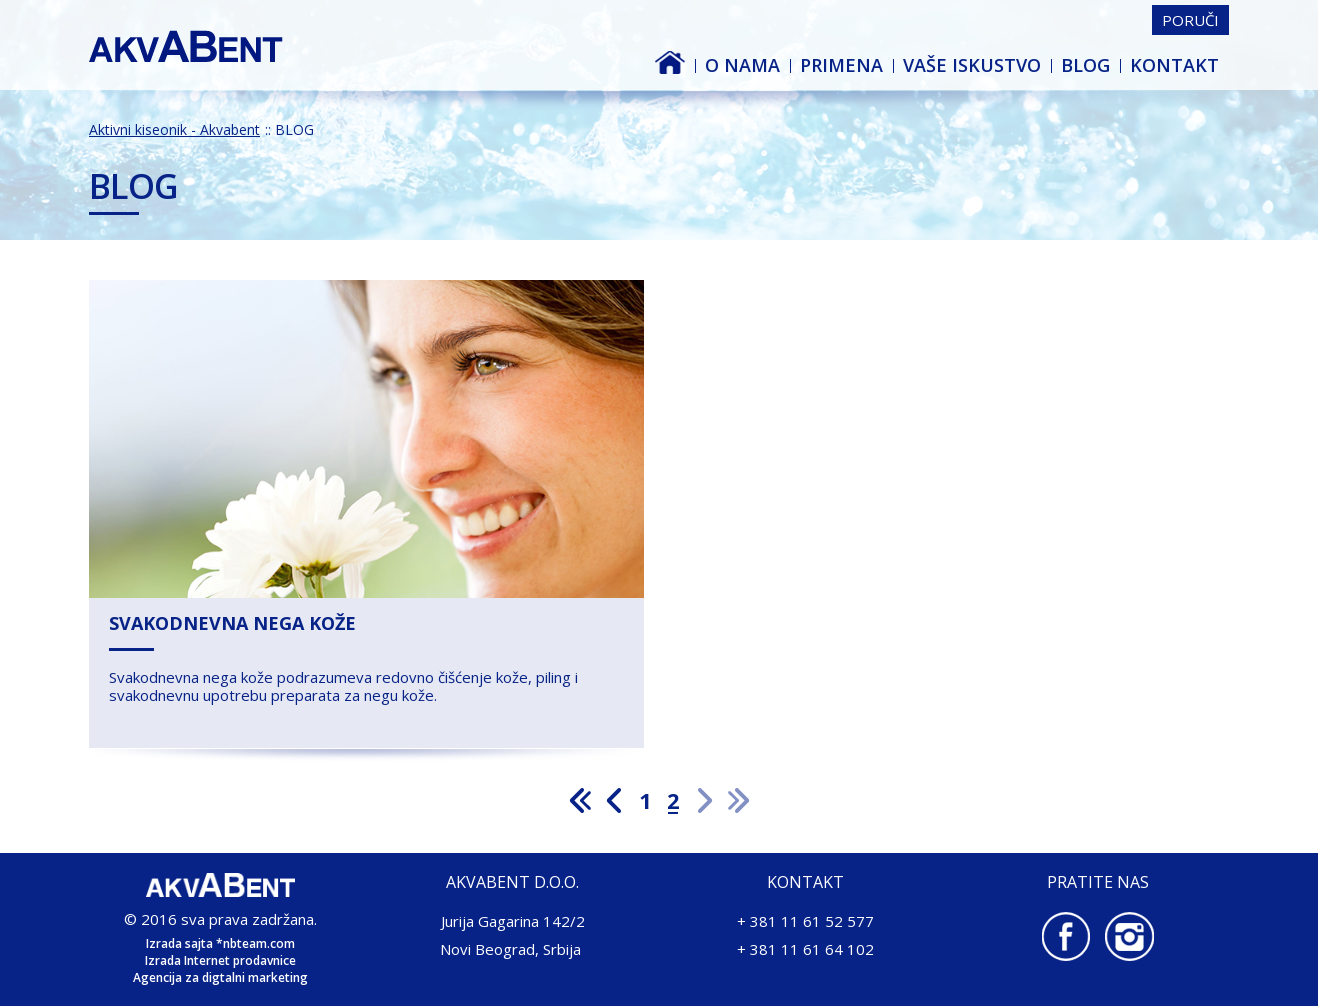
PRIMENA (841, 65)
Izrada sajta (179, 943)
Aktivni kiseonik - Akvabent (690, 65)
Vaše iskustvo (972, 65)
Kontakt (1174, 65)
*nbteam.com (255, 943)
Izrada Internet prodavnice (220, 960)
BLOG (1085, 65)
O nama (742, 65)
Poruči (1190, 20)
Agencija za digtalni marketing (220, 977)
